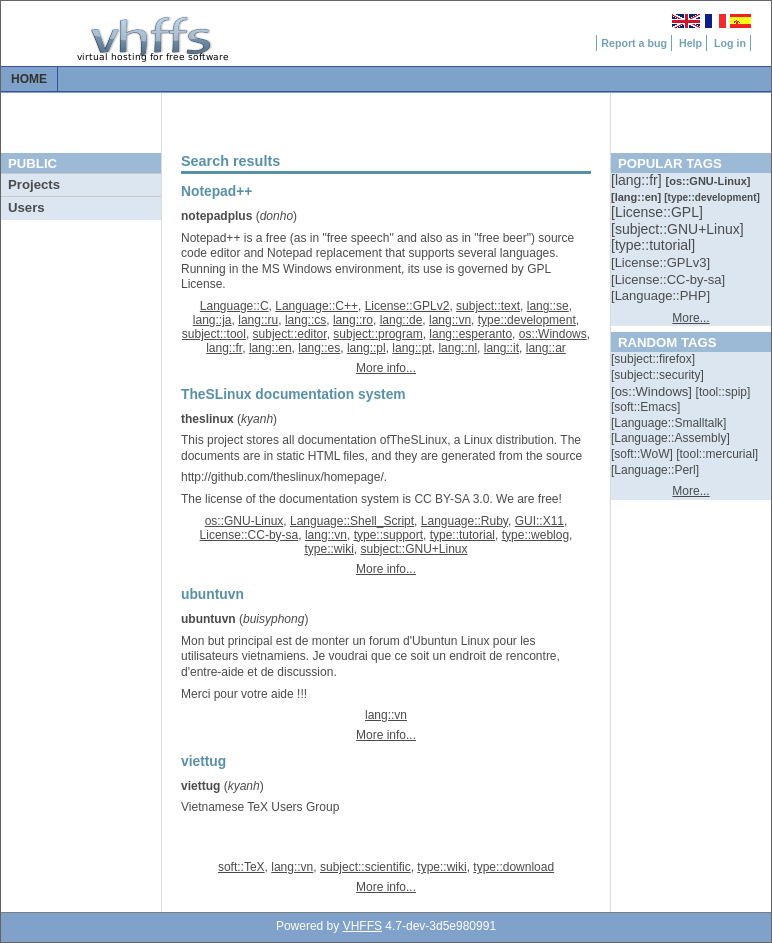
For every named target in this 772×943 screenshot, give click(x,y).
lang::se (548, 306)
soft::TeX (241, 867)
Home (29, 79)
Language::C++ (316, 306)
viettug (200, 786)
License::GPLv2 (407, 306)
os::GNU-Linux (244, 521)
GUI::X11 (539, 521)
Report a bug (634, 43)
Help (690, 43)
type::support (388, 535)
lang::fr (224, 348)
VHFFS (362, 926)
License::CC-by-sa (249, 535)
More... (690, 318)
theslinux (207, 419)
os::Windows (553, 334)
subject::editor (290, 334)
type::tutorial (462, 535)
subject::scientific (365, 867)
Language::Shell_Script (352, 521)
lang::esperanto (470, 334)
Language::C (234, 306)
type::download (513, 867)
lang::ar (546, 348)
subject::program (377, 334)
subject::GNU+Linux (413, 549)
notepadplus (216, 216)
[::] (638, 180)
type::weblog (535, 535)
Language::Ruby (464, 521)
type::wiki (328, 549)
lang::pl (366, 348)
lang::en (270, 348)
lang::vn (450, 320)
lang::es (319, 348)
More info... (386, 368)
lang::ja (212, 320)
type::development (527, 320)
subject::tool (214, 334)
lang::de (401, 320)
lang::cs (305, 320)
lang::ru (258, 320)
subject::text (488, 306)
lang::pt (411, 348)
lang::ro (353, 320)
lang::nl (457, 348)
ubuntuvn (208, 619)
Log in (730, 43)
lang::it (501, 348)
